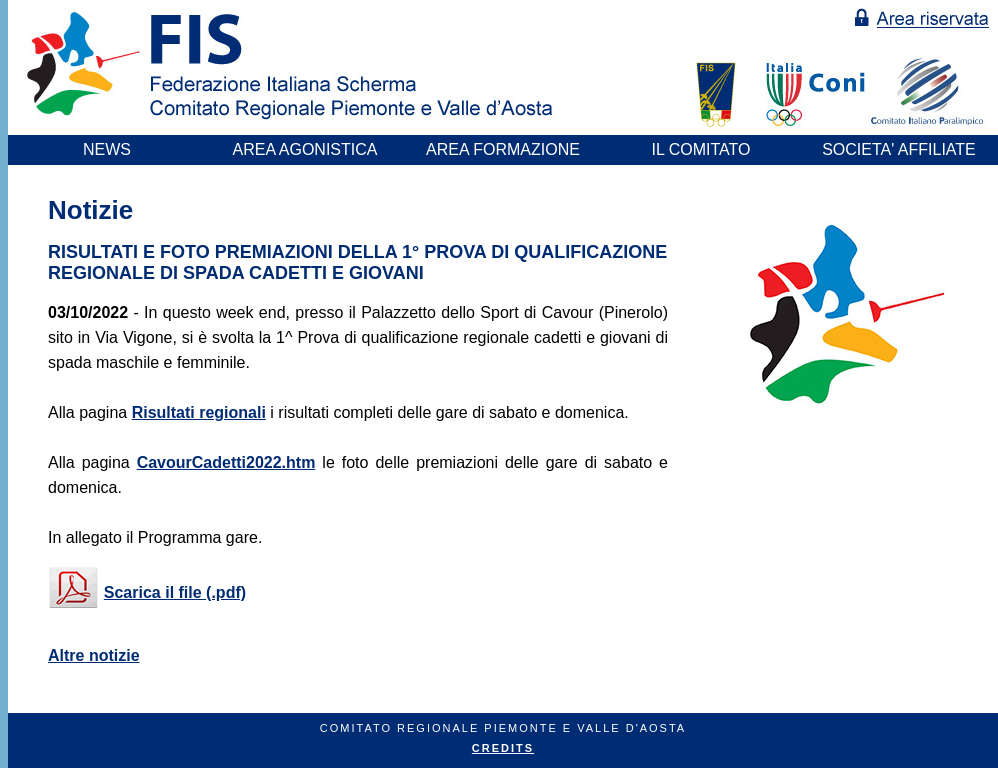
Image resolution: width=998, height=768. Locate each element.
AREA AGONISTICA (305, 149)
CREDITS (503, 748)
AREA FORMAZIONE (503, 149)
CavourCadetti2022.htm (226, 462)
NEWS (107, 149)
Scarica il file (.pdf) (175, 592)
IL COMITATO (701, 149)
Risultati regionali (199, 412)
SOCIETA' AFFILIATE (899, 149)
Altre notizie (94, 655)
